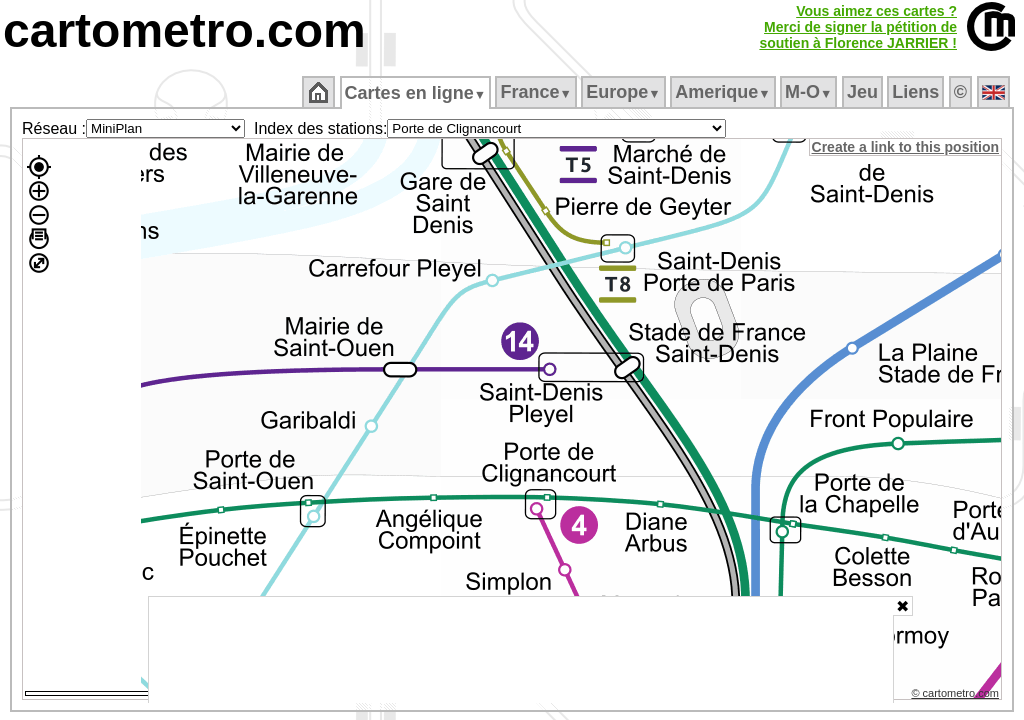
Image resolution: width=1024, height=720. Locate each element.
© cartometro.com (957, 696)
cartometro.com (184, 30)
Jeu (863, 92)
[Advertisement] (521, 650)
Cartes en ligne (416, 93)
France (537, 92)
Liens (917, 92)
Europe (625, 92)
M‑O (810, 92)
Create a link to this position (906, 147)
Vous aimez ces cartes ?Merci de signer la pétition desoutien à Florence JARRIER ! (858, 27)
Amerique (724, 92)
